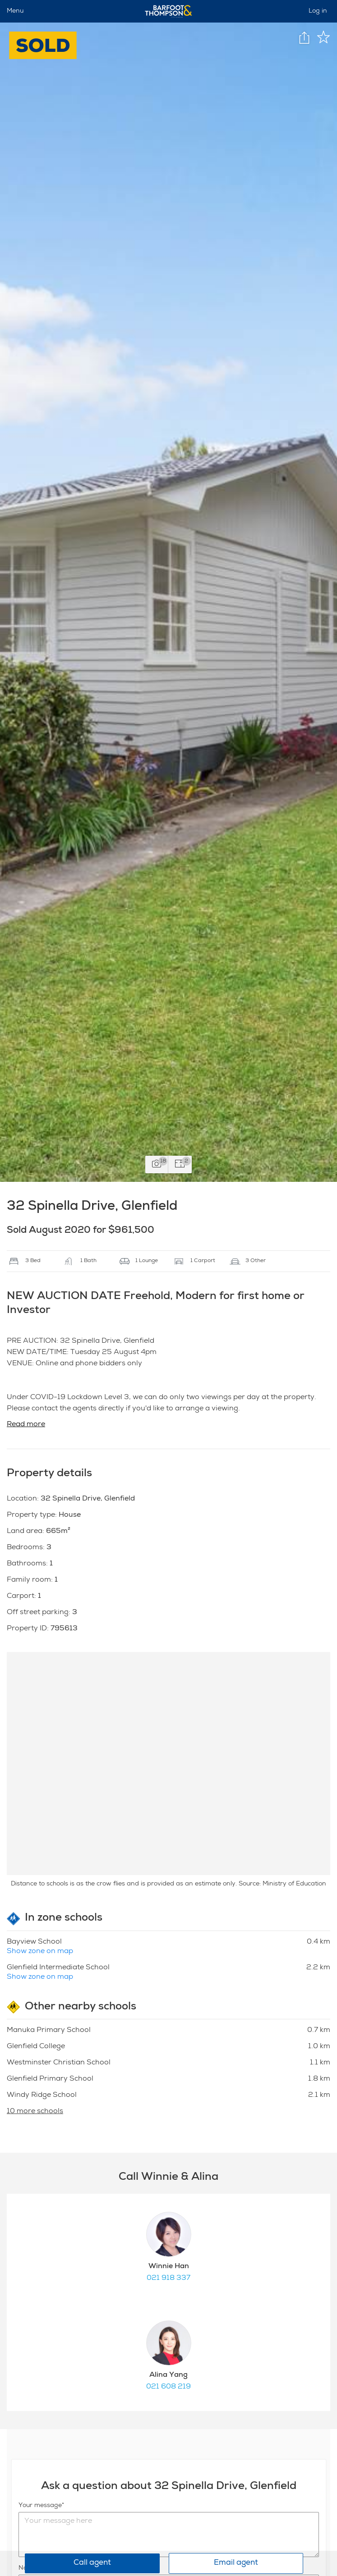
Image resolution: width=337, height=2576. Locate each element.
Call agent (92, 2563)
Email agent (236, 2563)
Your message (40, 2506)
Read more (26, 1424)
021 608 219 (168, 2387)
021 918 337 (168, 2278)
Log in (318, 11)
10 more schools (35, 2111)
